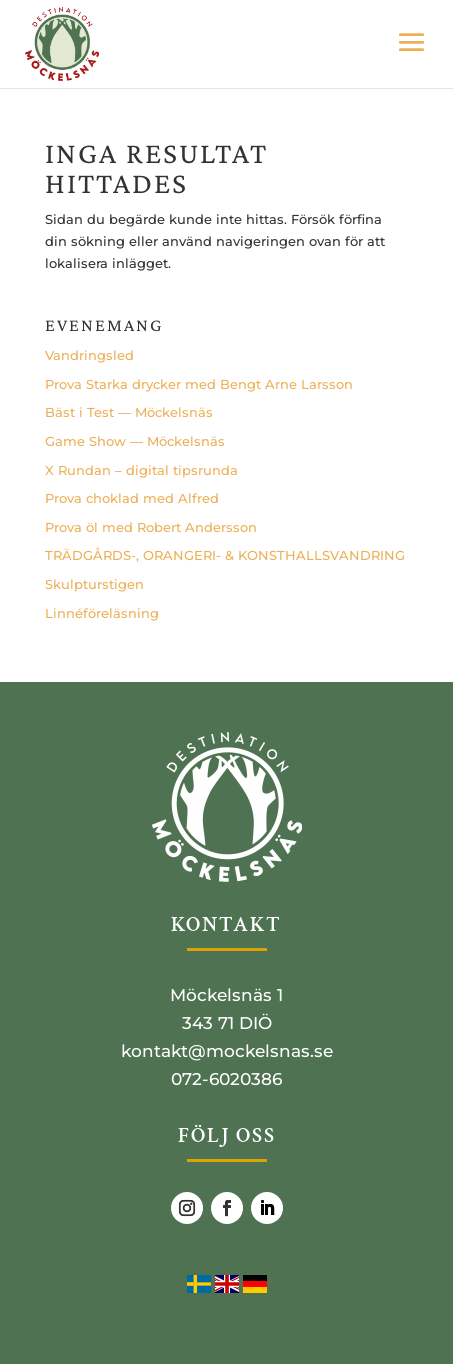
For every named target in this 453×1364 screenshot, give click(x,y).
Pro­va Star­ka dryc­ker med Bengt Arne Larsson (199, 384)
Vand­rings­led (89, 355)
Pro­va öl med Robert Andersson (151, 527)
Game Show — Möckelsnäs (135, 441)
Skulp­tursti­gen (94, 584)
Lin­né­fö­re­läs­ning (102, 613)
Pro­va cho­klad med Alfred (132, 498)
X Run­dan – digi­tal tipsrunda (141, 470)
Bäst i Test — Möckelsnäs (129, 412)
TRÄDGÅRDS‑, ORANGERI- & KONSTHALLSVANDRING (224, 555)
